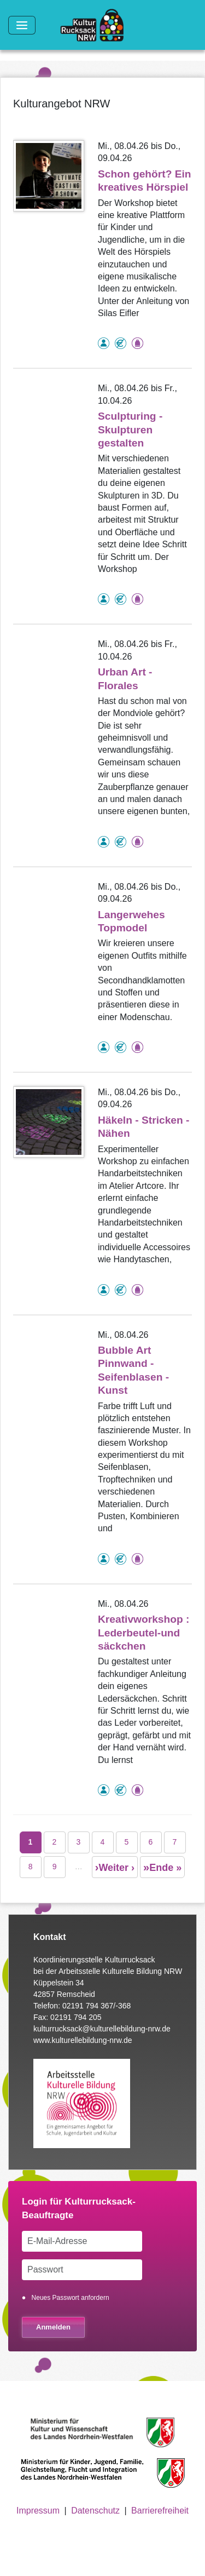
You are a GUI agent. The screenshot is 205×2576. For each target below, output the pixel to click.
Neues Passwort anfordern (70, 2298)
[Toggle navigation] (22, 25)
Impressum (38, 2510)
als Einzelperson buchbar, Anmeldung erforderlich (103, 343)
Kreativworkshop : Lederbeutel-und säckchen (143, 1632)
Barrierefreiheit (160, 2510)
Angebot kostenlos (120, 343)
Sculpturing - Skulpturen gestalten (130, 429)
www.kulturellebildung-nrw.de (82, 2040)
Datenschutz (95, 2510)
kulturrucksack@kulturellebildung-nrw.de (102, 2028)
